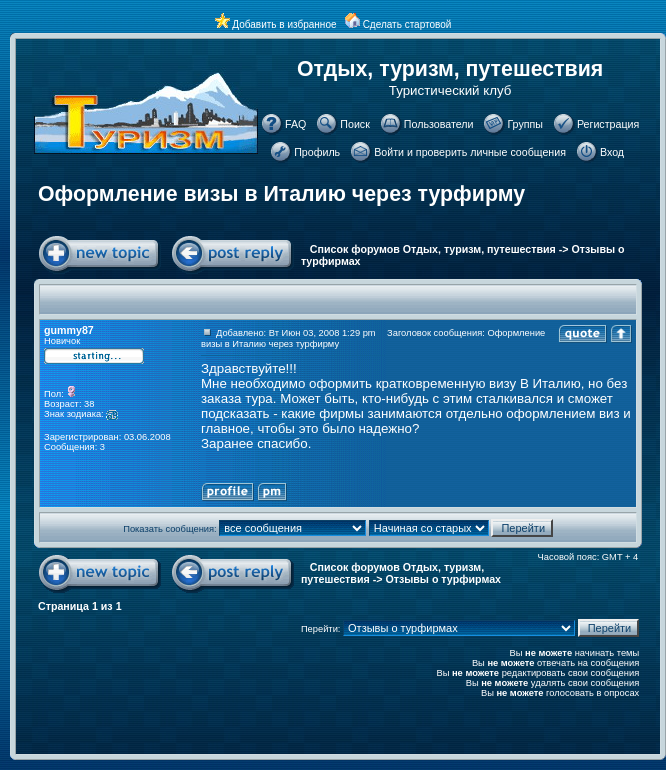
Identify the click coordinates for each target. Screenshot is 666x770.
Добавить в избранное (284, 24)
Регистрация (608, 124)
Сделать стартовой (407, 24)
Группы (525, 124)
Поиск (355, 124)
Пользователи (439, 124)
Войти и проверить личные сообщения (470, 152)
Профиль (317, 152)
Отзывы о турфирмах (443, 579)
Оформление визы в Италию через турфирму (281, 194)
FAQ (295, 124)
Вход (612, 152)
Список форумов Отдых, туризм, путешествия (433, 249)
